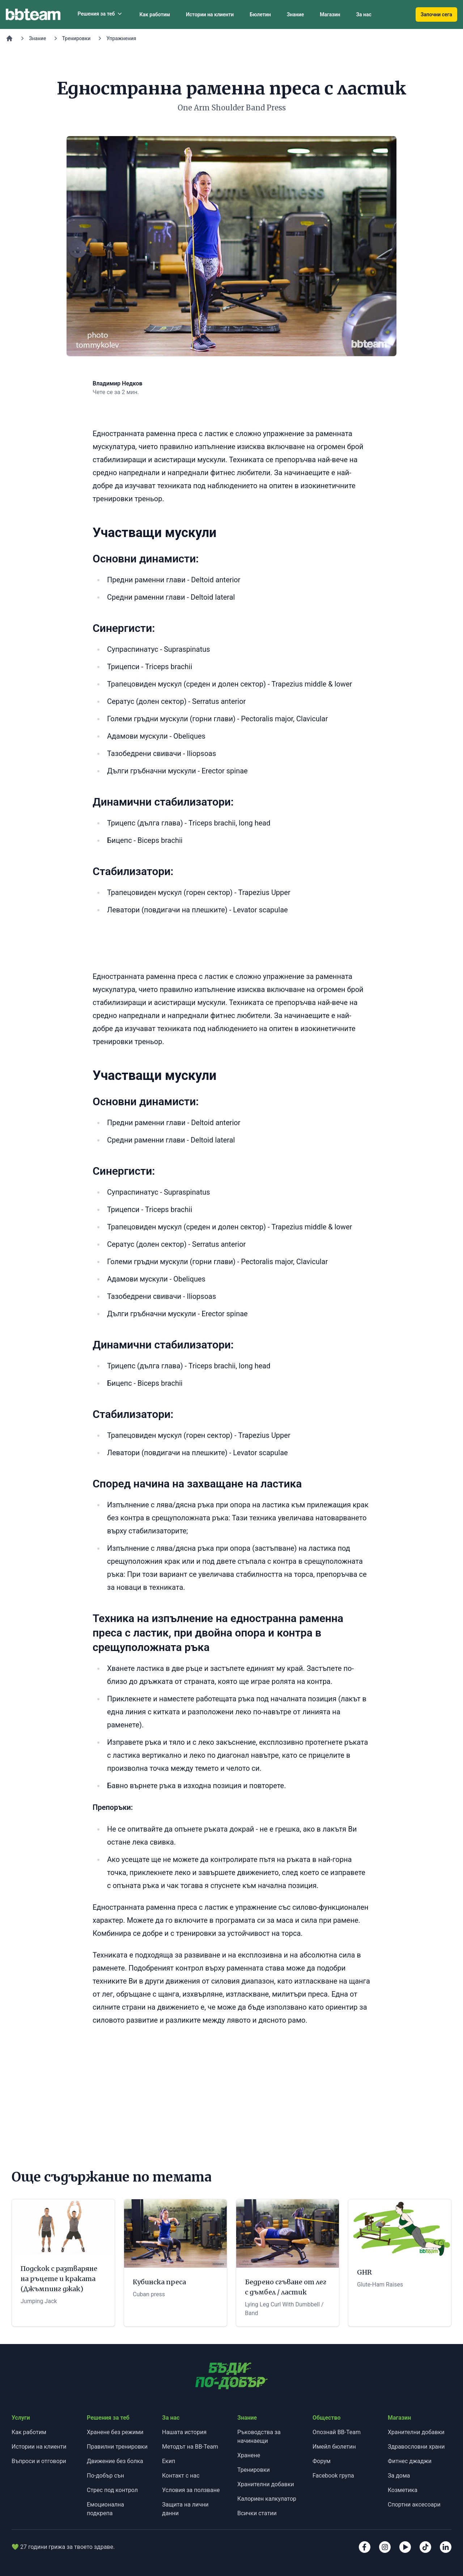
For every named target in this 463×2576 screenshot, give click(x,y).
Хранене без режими (115, 2432)
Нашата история (184, 2432)
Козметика (402, 2490)
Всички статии (257, 2513)
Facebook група (333, 2475)
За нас (363, 14)
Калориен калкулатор (266, 2498)
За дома (399, 2475)
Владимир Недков (118, 383)
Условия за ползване (191, 2490)
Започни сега (436, 14)
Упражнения (121, 38)
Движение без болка (115, 2461)
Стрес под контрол (112, 2490)
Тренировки (76, 38)
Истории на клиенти (210, 14)
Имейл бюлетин (334, 2446)
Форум (322, 2461)
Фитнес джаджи (410, 2461)
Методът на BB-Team (190, 2446)
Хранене (248, 2455)
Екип (168, 2461)
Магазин (330, 14)
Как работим (154, 14)
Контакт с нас (181, 2475)
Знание (295, 14)
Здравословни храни (416, 2446)
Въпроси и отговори (39, 2461)
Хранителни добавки (265, 2484)
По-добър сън (105, 2475)
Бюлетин (260, 14)
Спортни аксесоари (414, 2504)
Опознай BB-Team (337, 2432)
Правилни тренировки (117, 2446)
